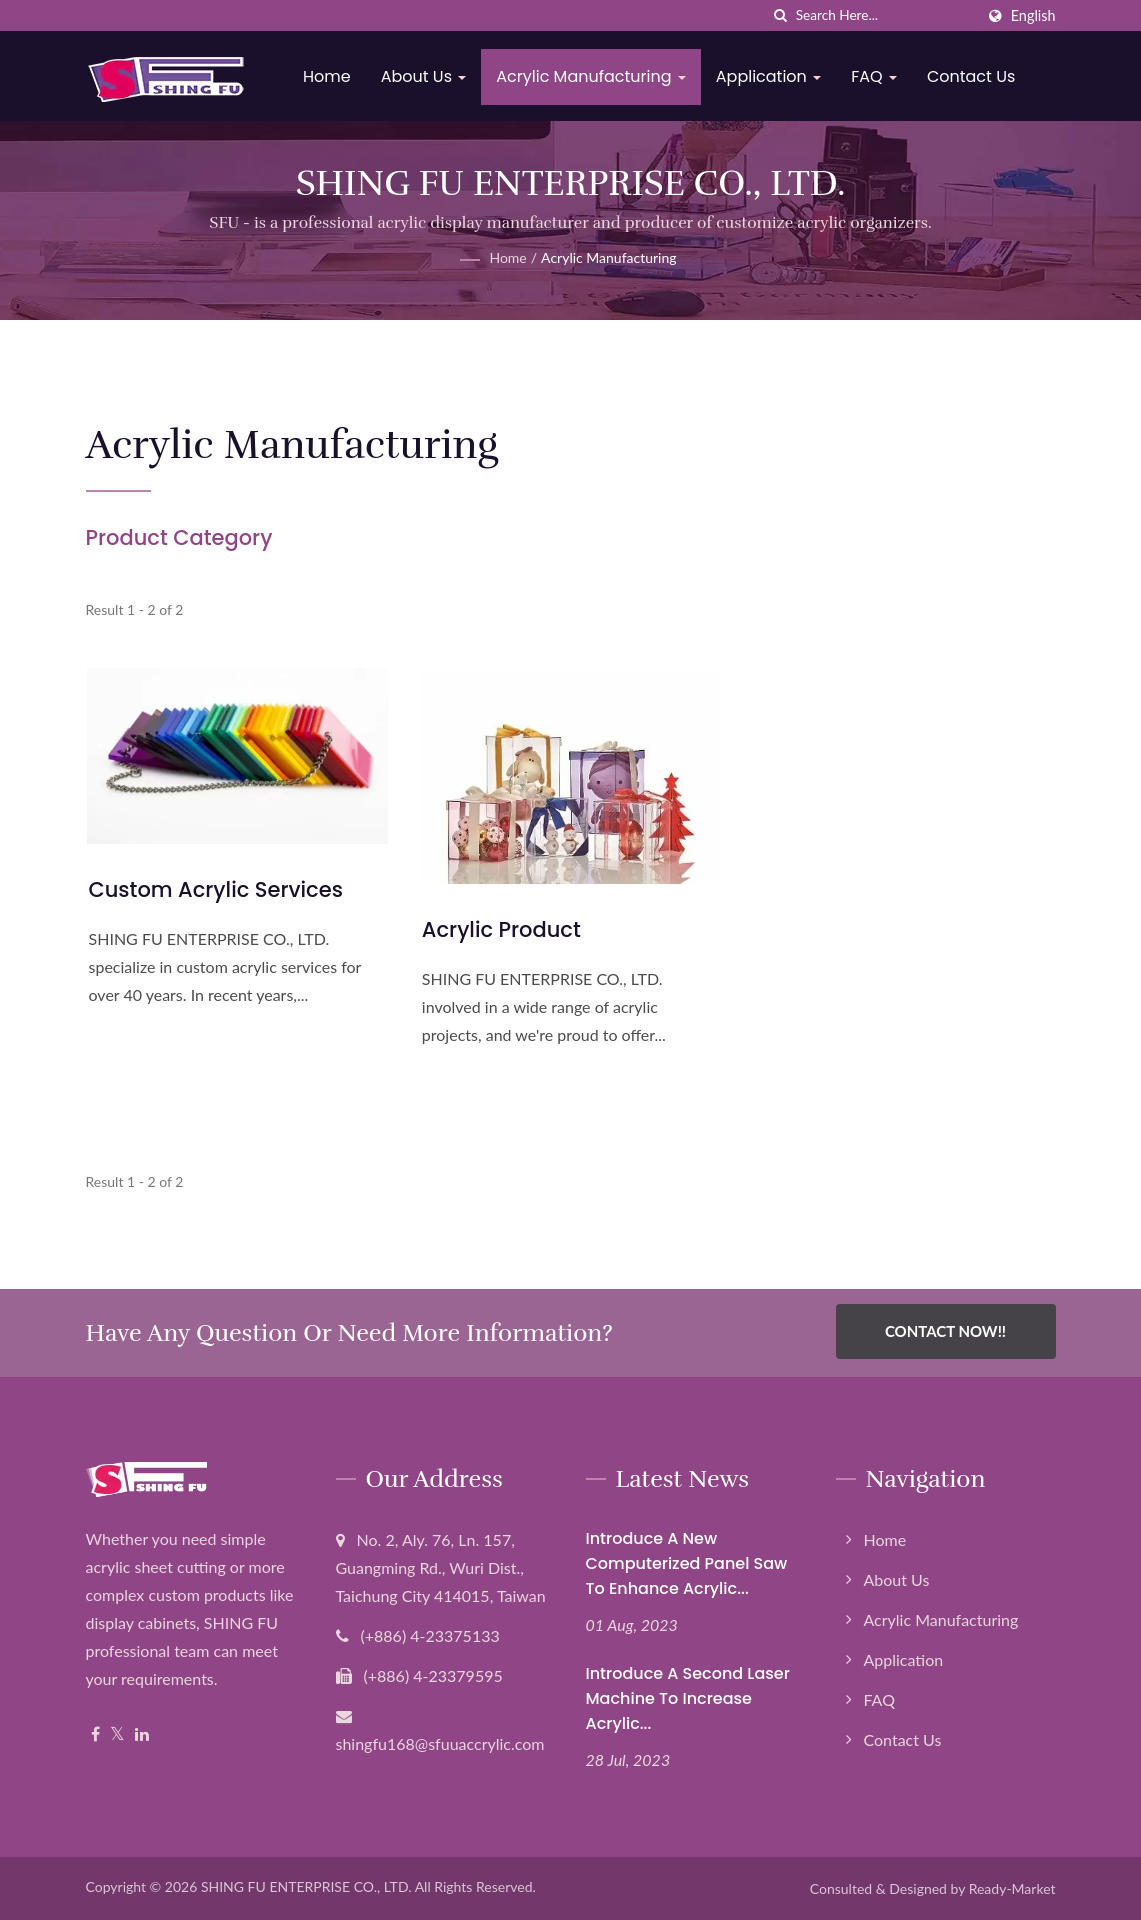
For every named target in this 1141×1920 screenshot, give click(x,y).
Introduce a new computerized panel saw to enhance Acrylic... (687, 1563)
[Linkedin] (142, 1734)
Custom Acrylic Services (216, 889)
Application (771, 76)
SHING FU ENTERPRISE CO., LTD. (306, 1886)
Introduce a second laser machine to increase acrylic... (688, 1698)
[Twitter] (117, 1734)
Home (331, 76)
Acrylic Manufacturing (595, 76)
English (1033, 16)
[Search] (885, 15)
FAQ (878, 76)
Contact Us (974, 76)
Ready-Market (1012, 1888)
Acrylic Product (501, 929)
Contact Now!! (945, 1331)
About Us (427, 76)
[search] (781, 15)
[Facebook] (95, 1734)
